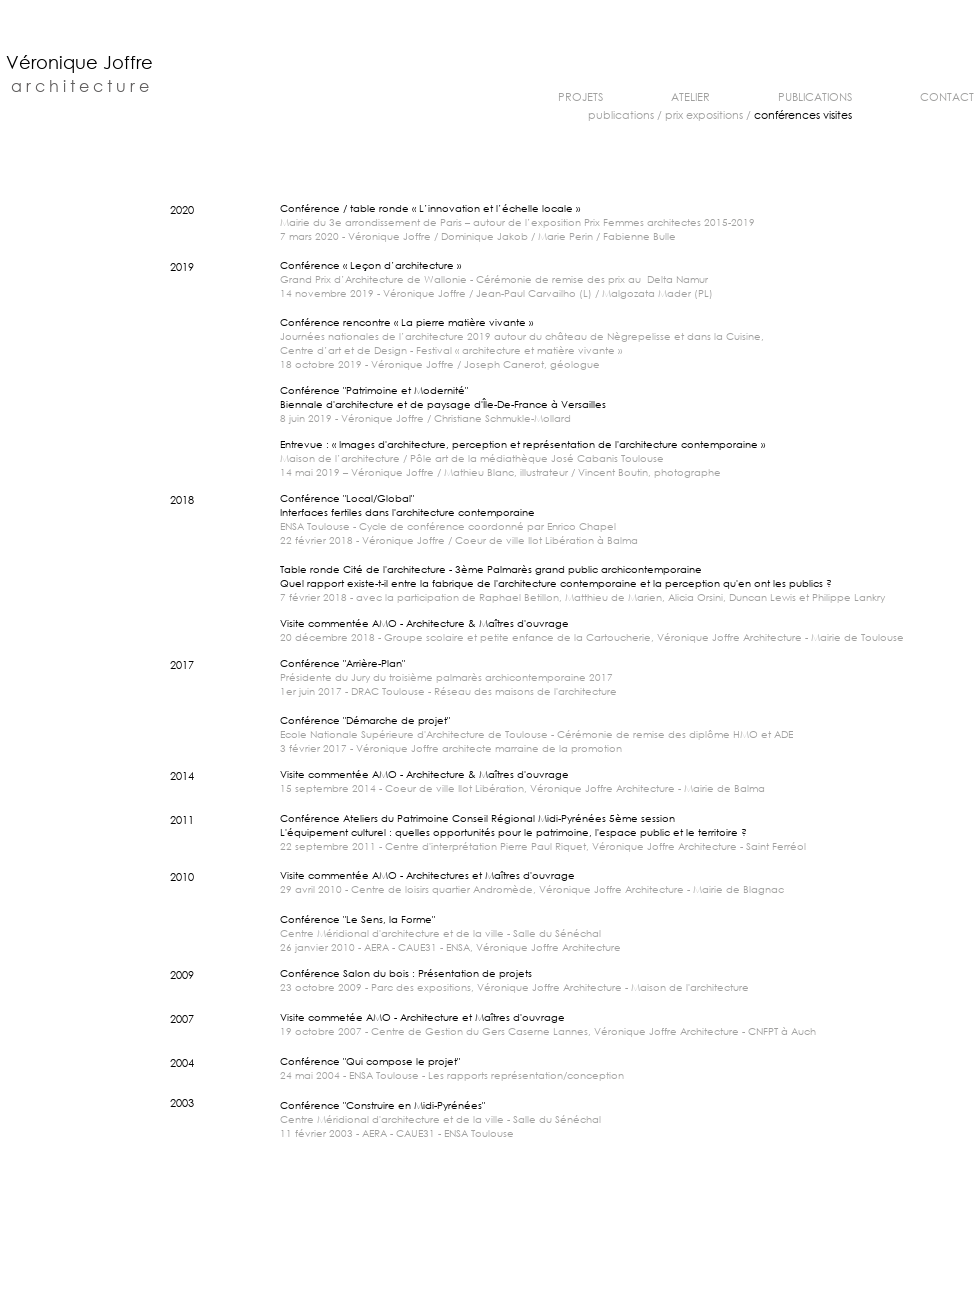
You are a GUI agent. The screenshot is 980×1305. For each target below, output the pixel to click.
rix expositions (708, 115)
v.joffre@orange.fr (615, 1300)
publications (621, 115)
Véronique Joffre (79, 62)
